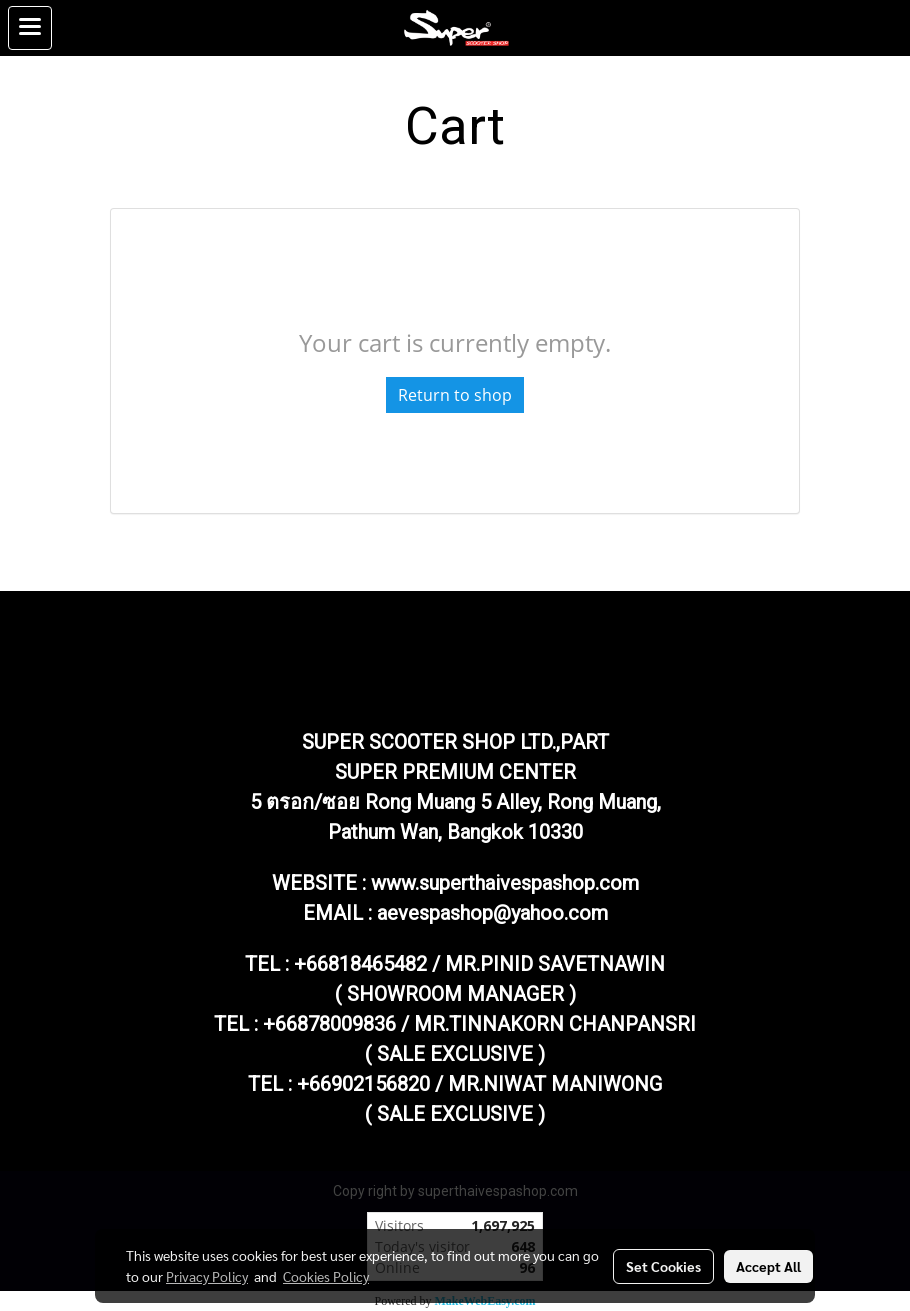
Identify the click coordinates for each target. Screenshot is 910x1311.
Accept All (768, 1266)
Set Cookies (663, 1266)
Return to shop (455, 395)
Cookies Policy (326, 1276)
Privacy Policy (207, 1276)
